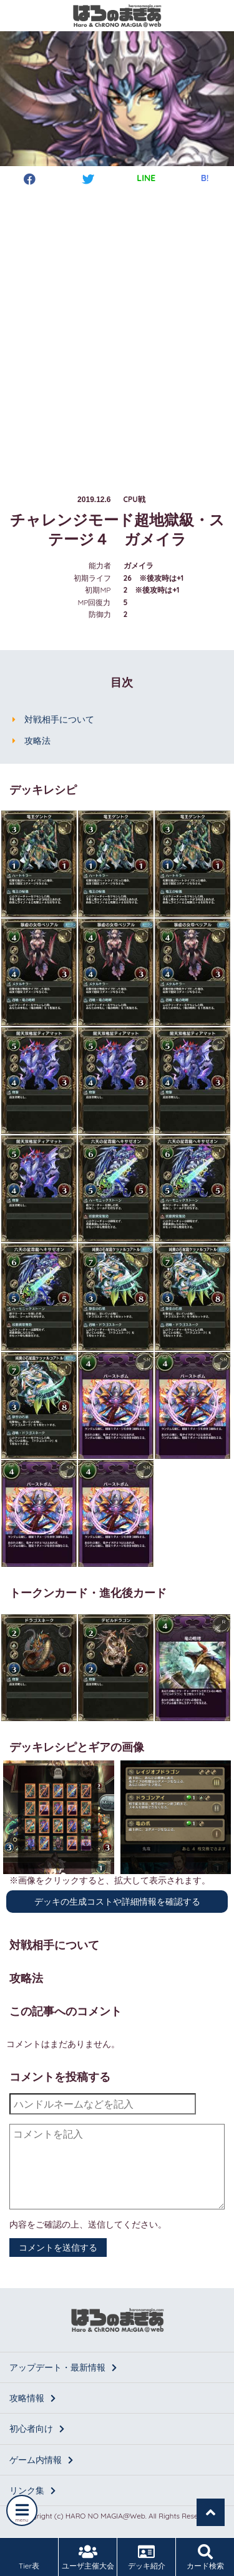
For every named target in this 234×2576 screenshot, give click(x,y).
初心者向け (36, 2428)
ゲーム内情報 (41, 2459)
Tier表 (29, 2557)
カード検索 (205, 2557)
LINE (146, 178)
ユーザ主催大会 (88, 2557)
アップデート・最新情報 (63, 2367)
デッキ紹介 (146, 2557)
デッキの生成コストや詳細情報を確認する (117, 1901)
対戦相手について (59, 719)
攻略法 (37, 740)
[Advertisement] (117, 328)
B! (205, 178)
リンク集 (32, 2490)
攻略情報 (32, 2398)
